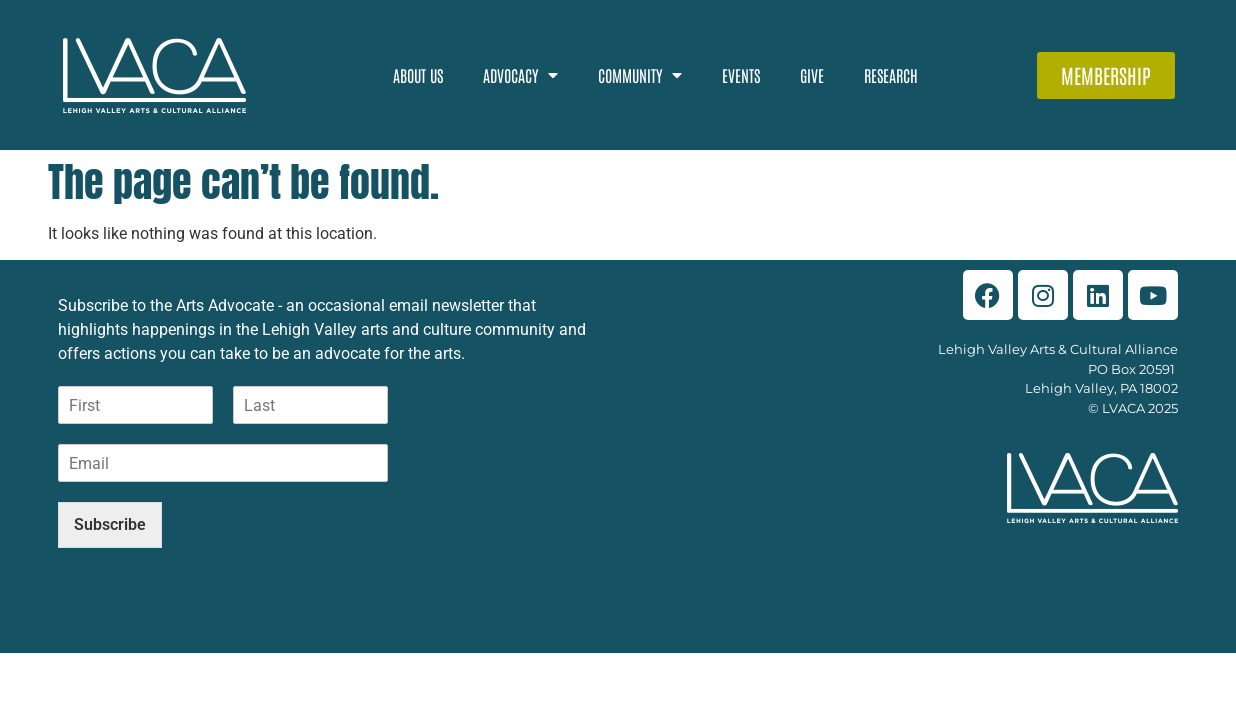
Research (891, 75)
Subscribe (110, 524)
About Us (418, 75)
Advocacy (520, 75)
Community (640, 75)
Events (741, 75)
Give (812, 75)
